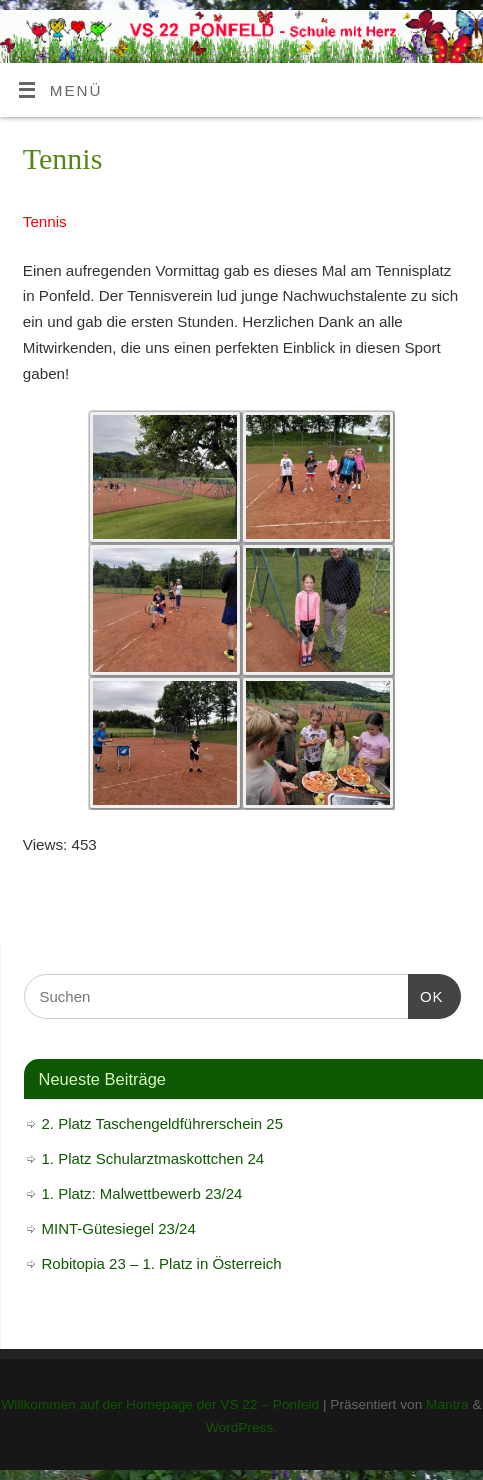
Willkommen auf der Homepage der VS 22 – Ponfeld (160, 1404)
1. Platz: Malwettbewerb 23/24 (142, 1193)
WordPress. (241, 1427)
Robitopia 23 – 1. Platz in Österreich (162, 1263)
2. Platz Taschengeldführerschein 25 (163, 1123)
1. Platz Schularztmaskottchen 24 (153, 1158)
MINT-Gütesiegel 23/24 (119, 1228)
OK (426, 994)
